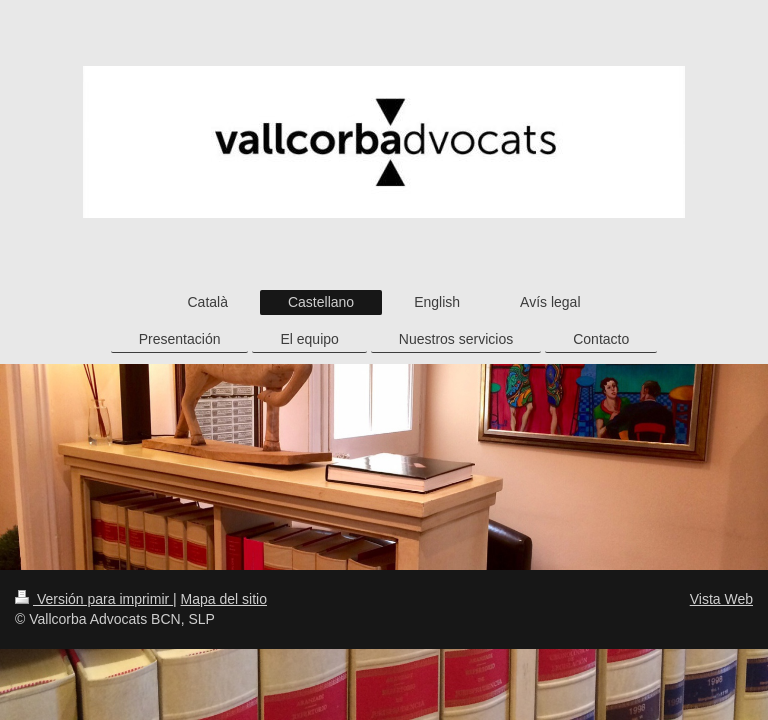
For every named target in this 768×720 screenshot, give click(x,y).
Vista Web (721, 599)
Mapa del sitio (224, 599)
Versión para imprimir (94, 599)
